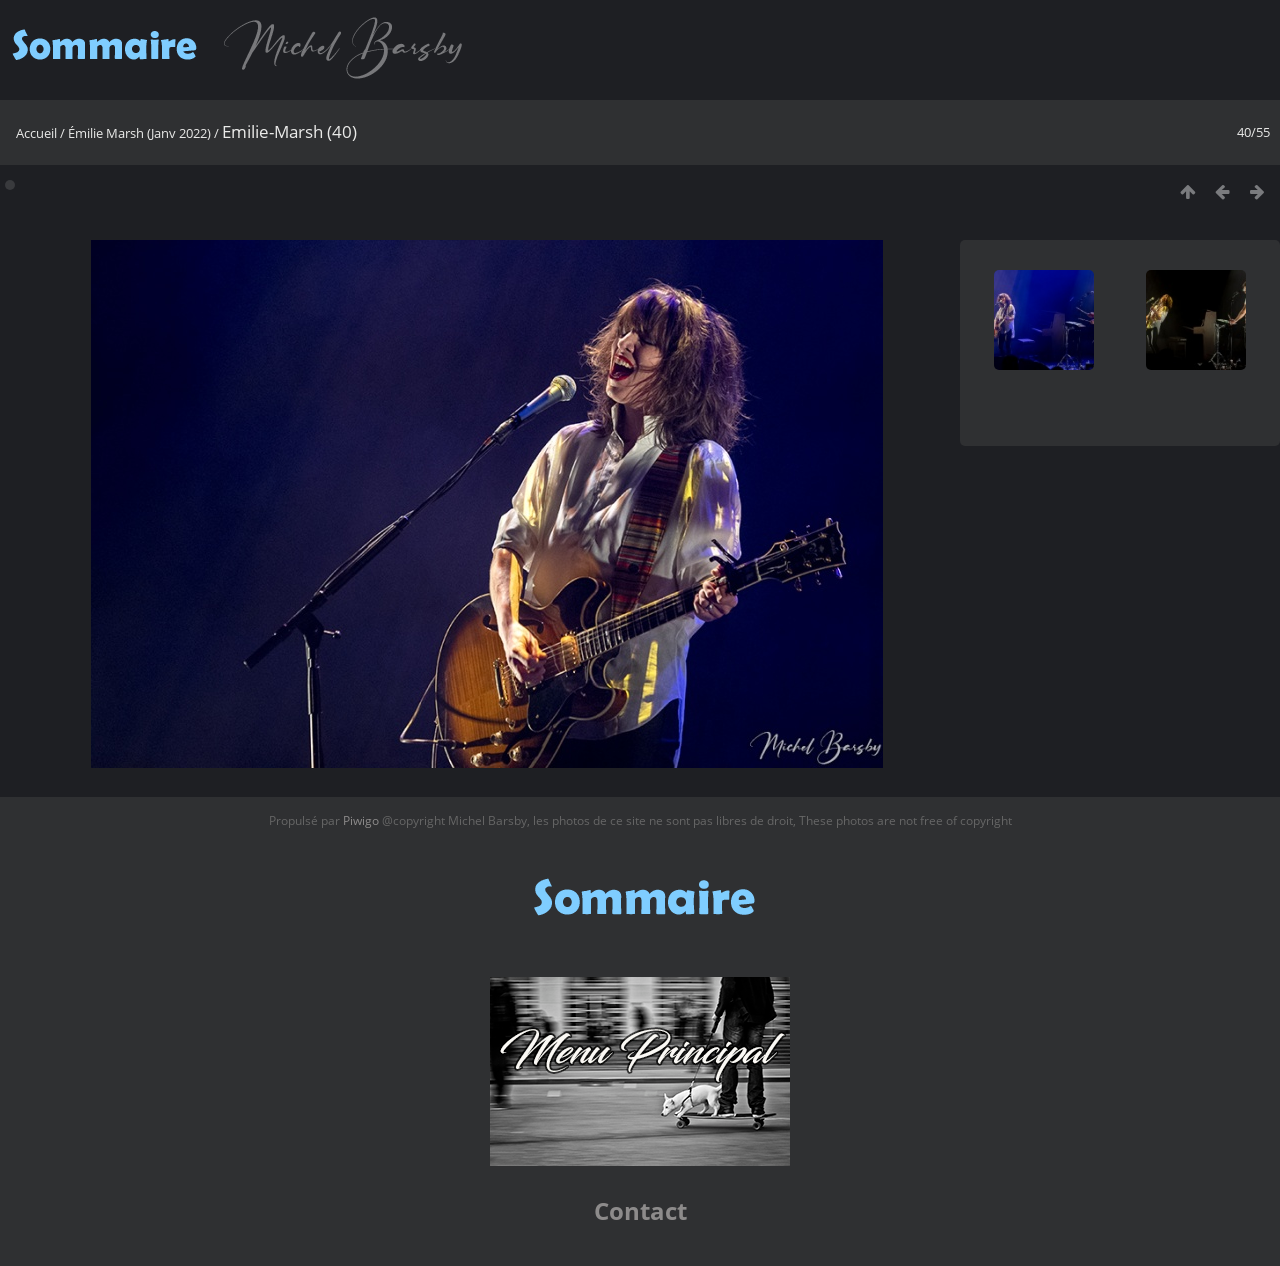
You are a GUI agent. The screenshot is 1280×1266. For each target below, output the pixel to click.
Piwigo (361, 820)
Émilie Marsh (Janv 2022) (139, 133)
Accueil (36, 133)
